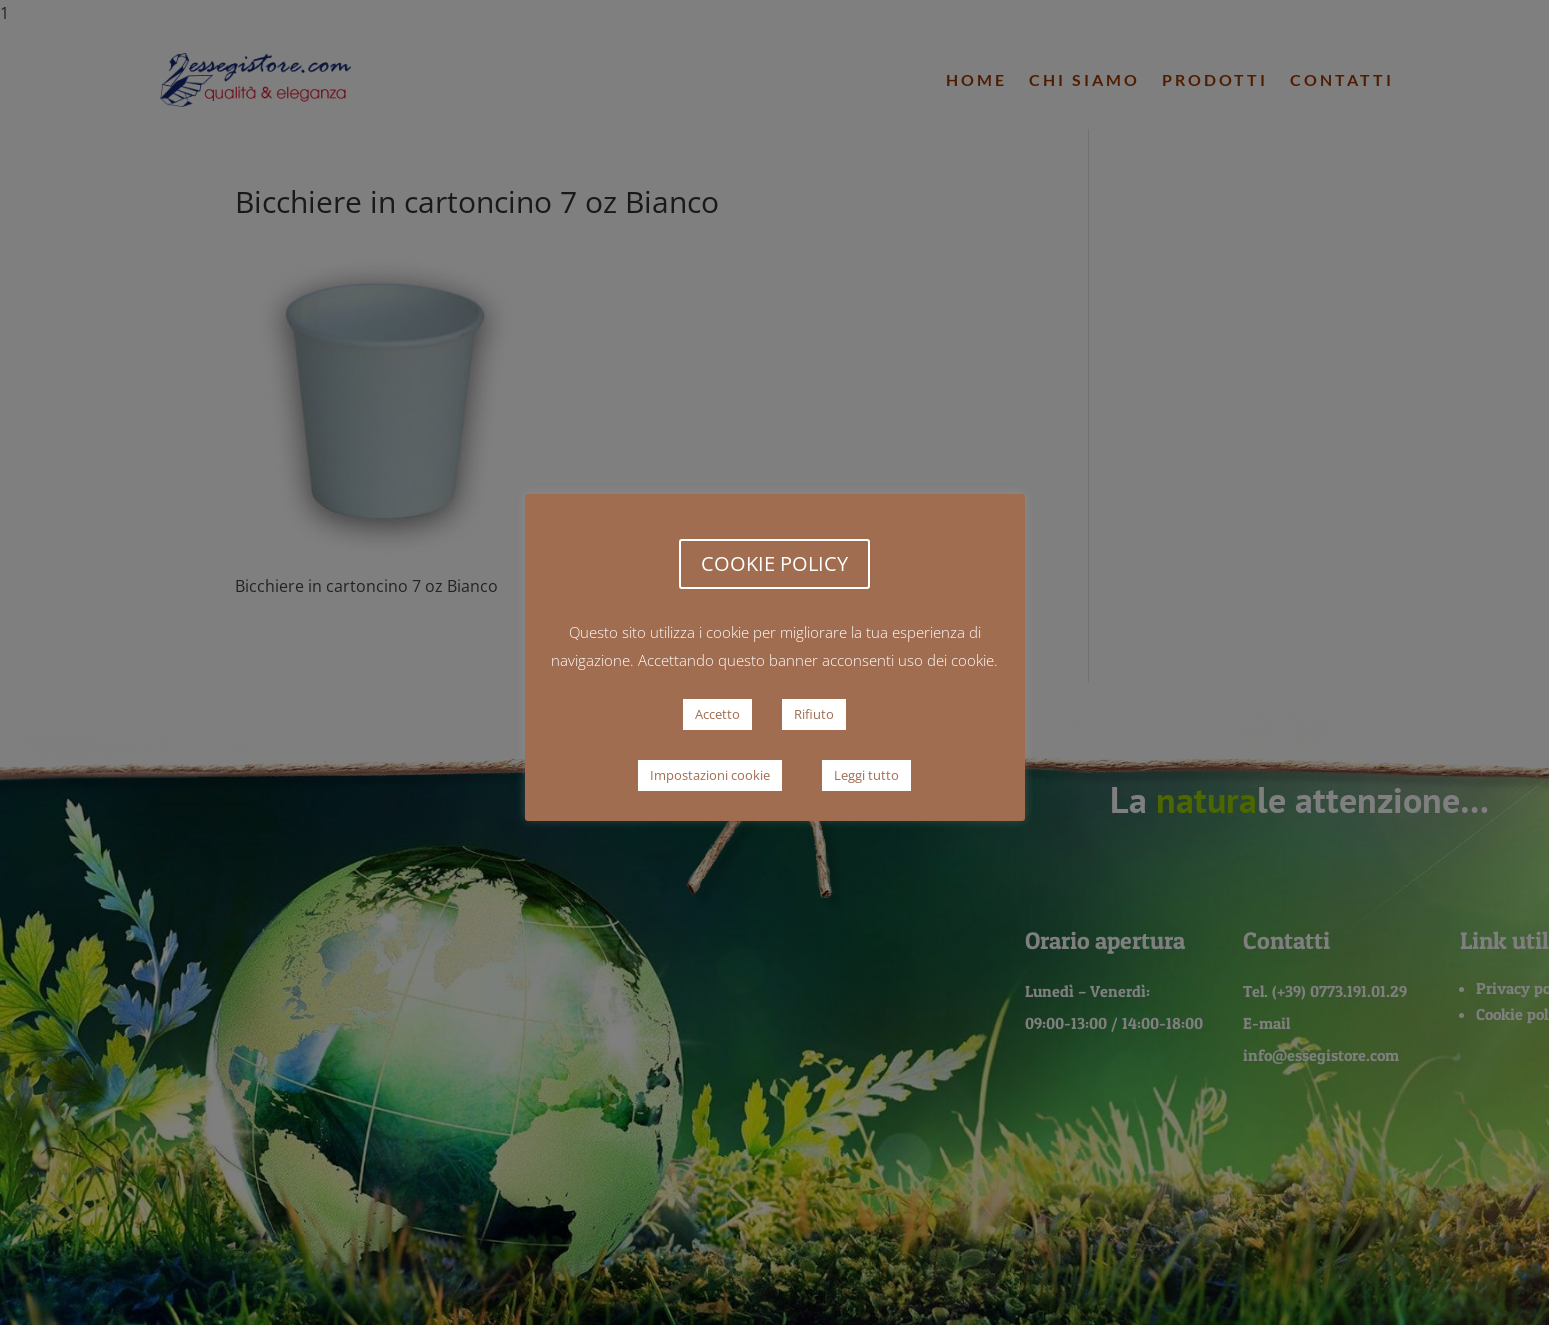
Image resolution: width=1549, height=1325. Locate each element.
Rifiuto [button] (814, 714)
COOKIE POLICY (774, 563)
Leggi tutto (866, 775)
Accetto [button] (717, 714)
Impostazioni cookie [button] (710, 775)
